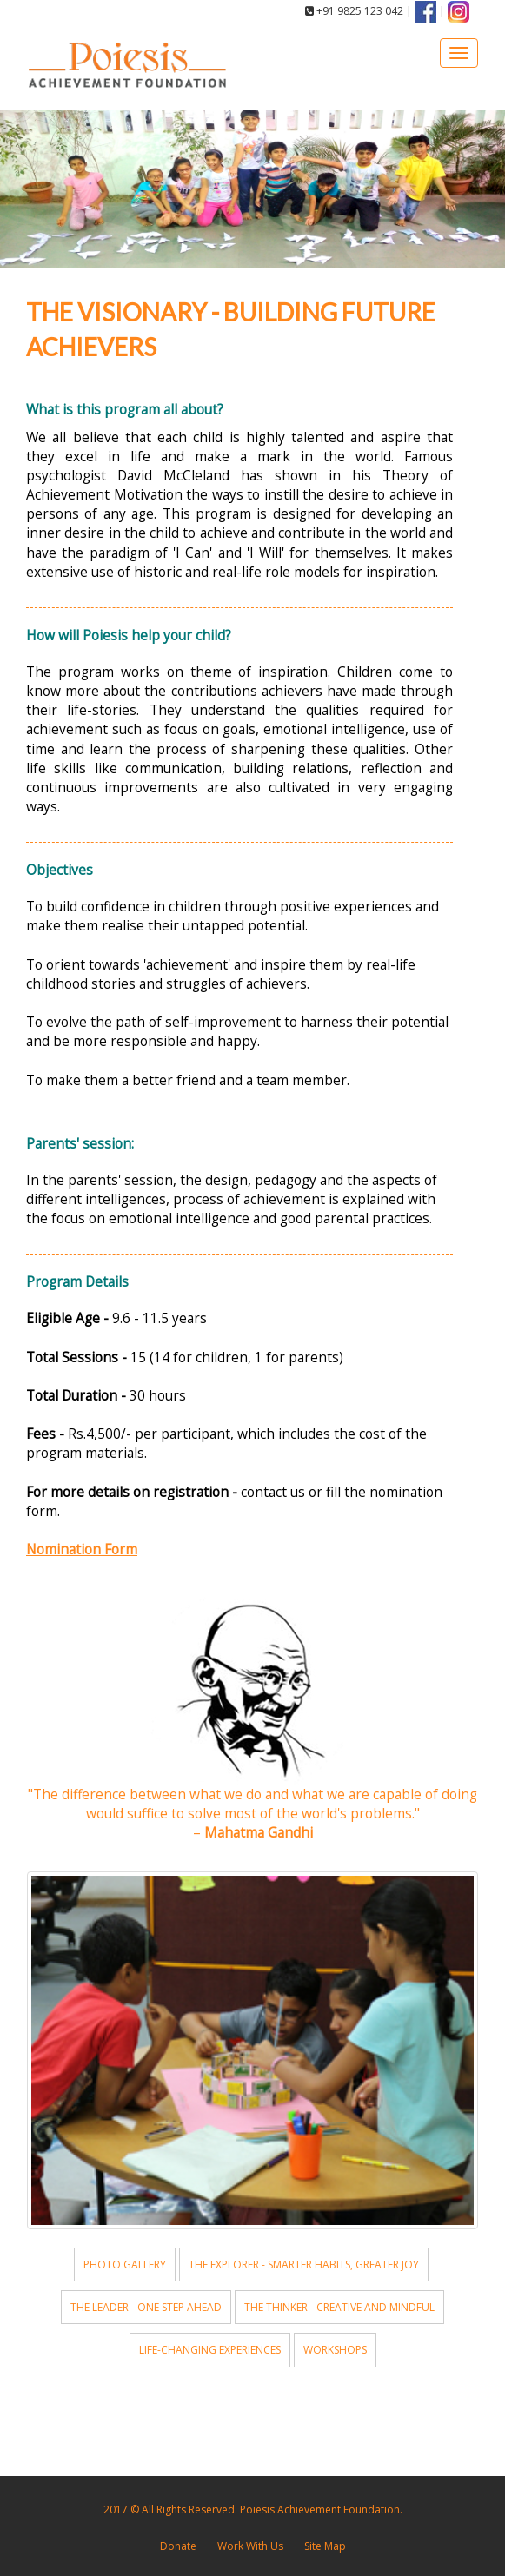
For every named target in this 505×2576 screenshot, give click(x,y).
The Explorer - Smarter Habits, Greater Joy (304, 2264)
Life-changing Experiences (210, 2349)
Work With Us (250, 2546)
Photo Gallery (124, 2264)
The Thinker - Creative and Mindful (339, 2307)
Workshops (335, 2349)
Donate (178, 2546)
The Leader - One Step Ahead (146, 2307)
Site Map (325, 2546)
